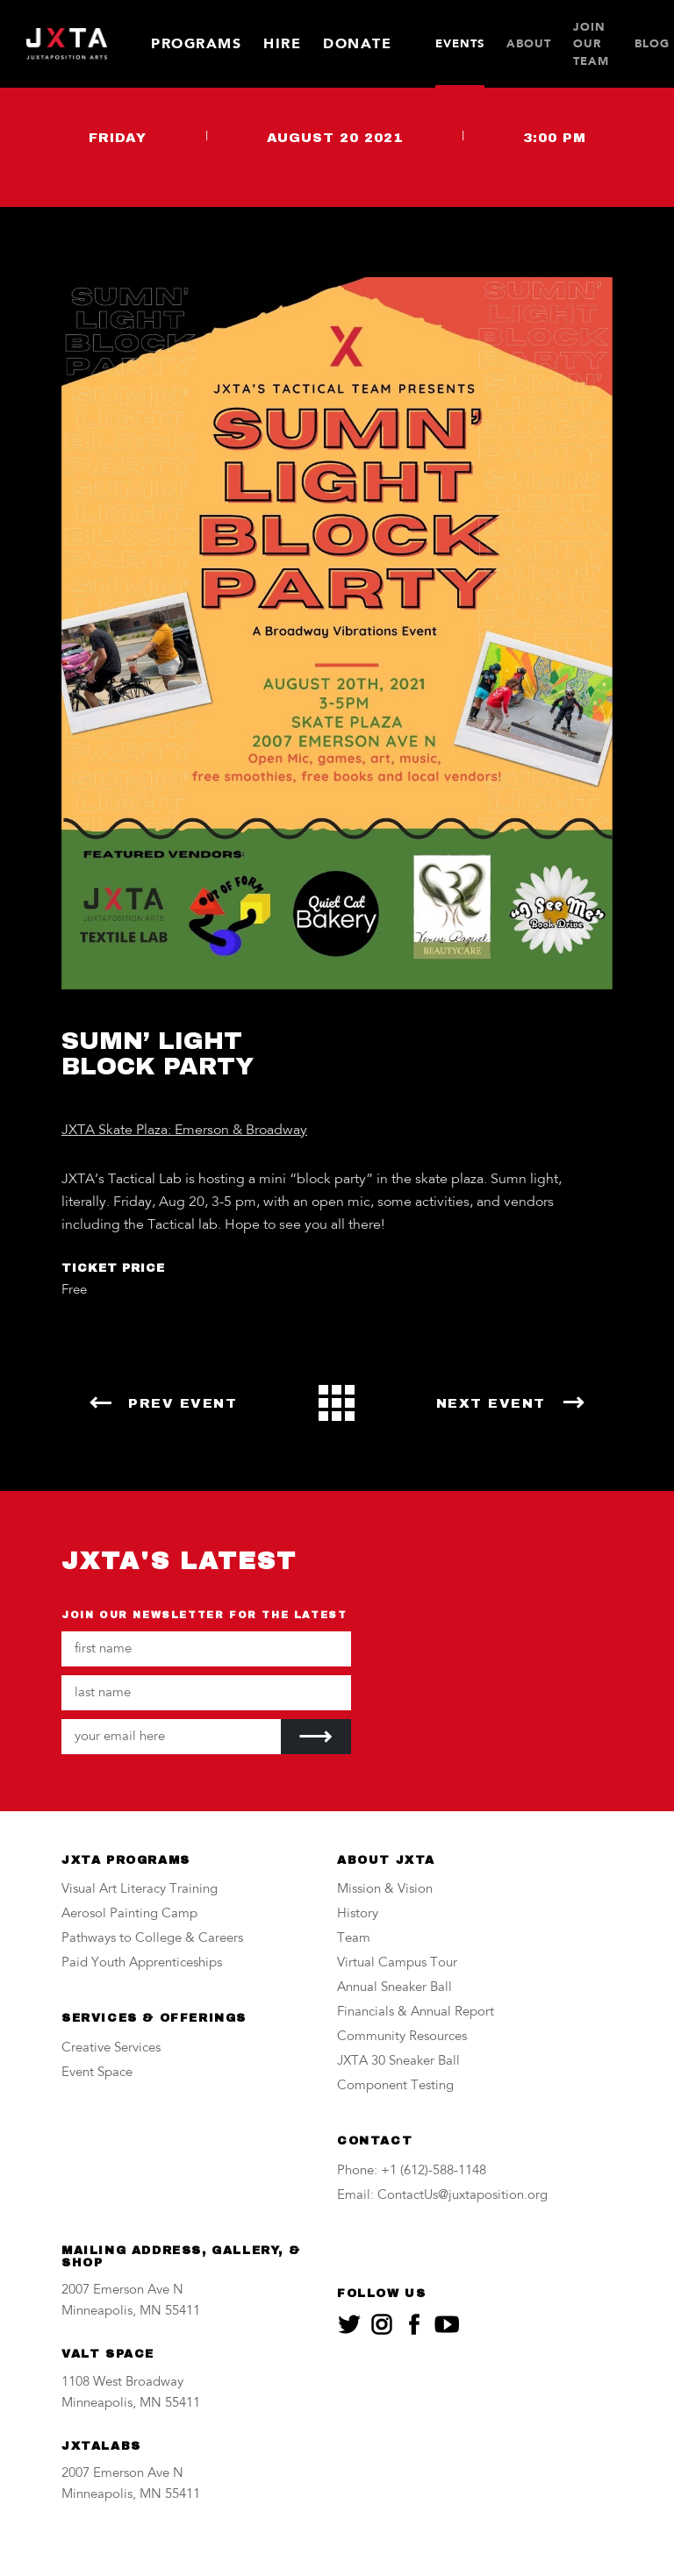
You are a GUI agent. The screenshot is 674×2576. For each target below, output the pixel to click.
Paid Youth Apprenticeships (141, 1963)
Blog (652, 43)
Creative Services (111, 2048)
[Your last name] (206, 1692)
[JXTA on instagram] (381, 2324)
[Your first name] (206, 1648)
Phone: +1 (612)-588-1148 (411, 2171)
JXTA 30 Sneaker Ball (398, 2061)
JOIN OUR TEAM (591, 44)
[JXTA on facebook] (414, 2324)
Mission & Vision (385, 1889)
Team (353, 1938)
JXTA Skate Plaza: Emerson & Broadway (184, 1131)
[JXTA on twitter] (349, 2324)
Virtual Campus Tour (397, 1963)
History (357, 1914)
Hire (282, 43)
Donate (357, 43)
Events (459, 43)
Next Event (491, 1403)
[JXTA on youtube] (446, 2324)
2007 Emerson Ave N (122, 2290)
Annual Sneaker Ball (394, 1987)
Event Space (97, 2073)
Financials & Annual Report (415, 2012)
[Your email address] (171, 1736)
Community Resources (402, 2037)
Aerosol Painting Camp (129, 1914)
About (528, 43)
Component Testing (395, 2086)
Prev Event (182, 1403)
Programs (196, 43)
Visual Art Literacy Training (139, 1889)
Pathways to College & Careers (152, 1938)
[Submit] (316, 1736)
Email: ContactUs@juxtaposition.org (442, 2195)
